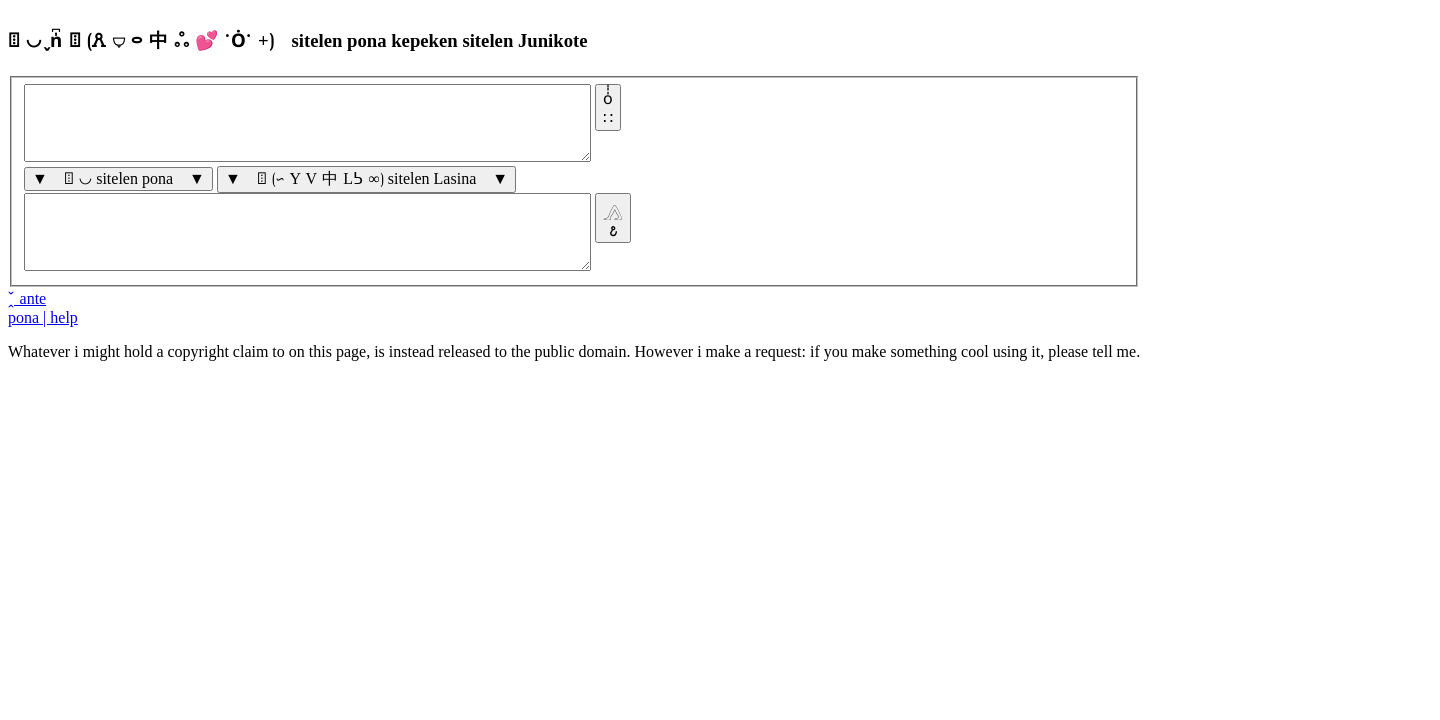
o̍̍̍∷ (608, 108)
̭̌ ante (27, 298)
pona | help (43, 317)
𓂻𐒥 (613, 221)
